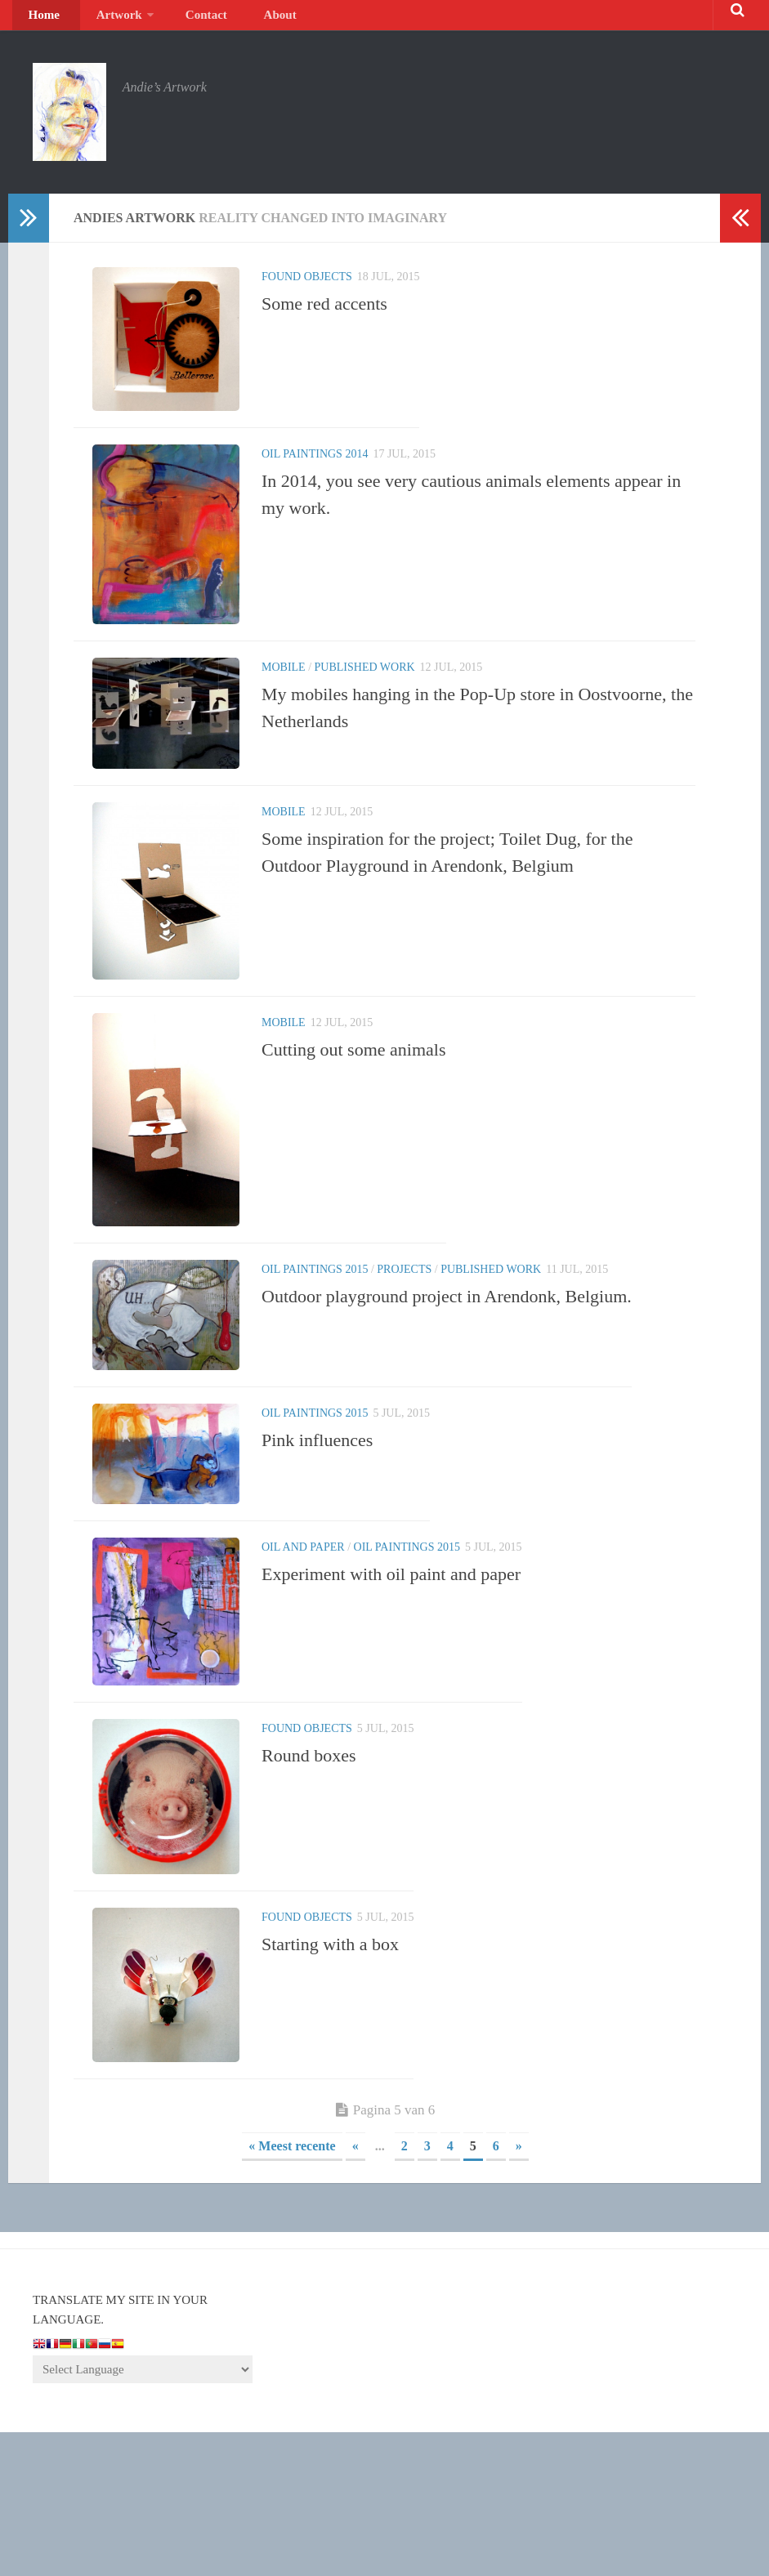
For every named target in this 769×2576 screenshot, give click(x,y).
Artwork (100, 20)
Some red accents (324, 314)
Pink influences (317, 1547)
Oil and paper (303, 1665)
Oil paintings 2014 (315, 475)
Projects (404, 1364)
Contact (177, 20)
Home (40, 20)
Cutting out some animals (354, 1121)
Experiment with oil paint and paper (391, 1691)
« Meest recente (291, 2290)
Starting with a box (330, 2083)
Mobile (284, 708)
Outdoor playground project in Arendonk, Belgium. (447, 1391)
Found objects (307, 287)
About (237, 20)
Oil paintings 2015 (315, 1364)
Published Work (365, 708)
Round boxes (309, 1889)
